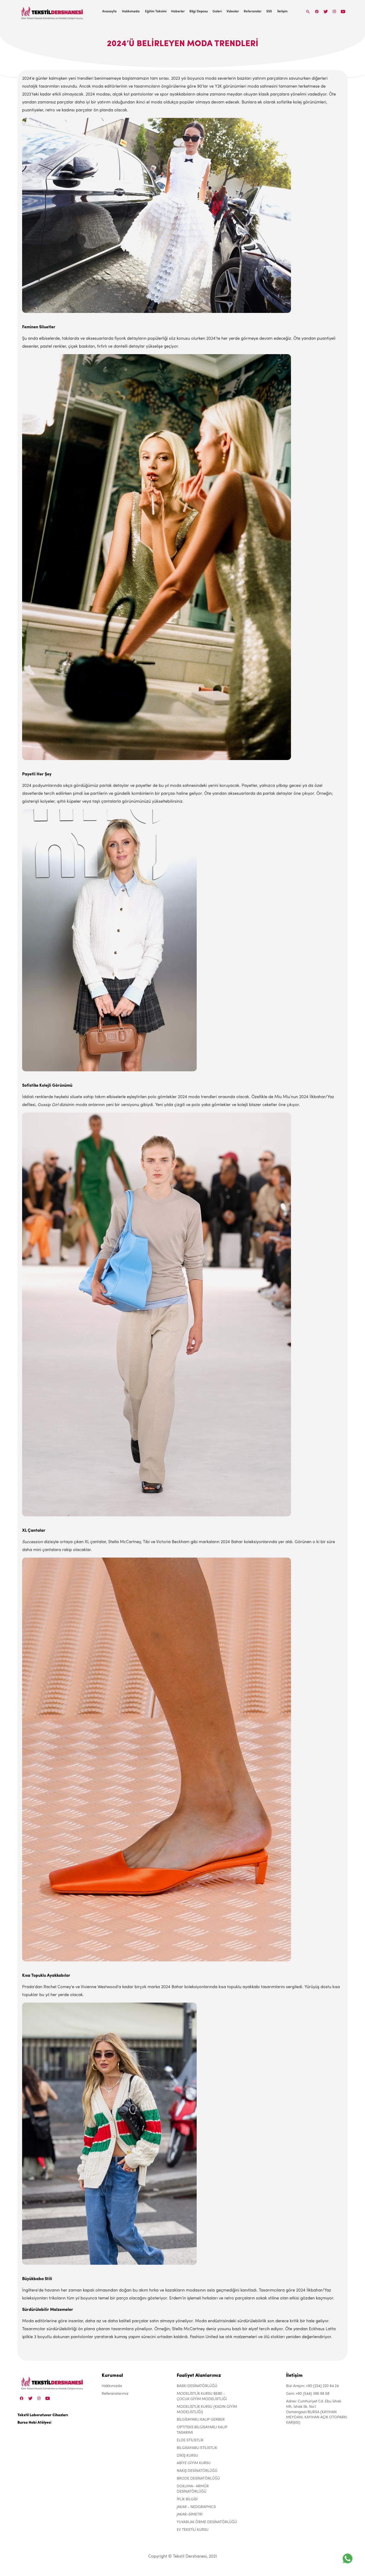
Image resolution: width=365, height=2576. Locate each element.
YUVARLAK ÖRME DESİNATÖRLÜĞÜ (207, 2522)
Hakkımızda (131, 11)
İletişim (282, 11)
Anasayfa (109, 11)
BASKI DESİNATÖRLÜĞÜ (197, 2386)
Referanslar (253, 11)
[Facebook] (317, 11)
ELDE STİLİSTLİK (190, 2440)
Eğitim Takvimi (155, 11)
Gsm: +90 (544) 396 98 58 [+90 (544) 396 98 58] (307, 2394)
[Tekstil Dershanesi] (52, 11)
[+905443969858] (347, 2558)
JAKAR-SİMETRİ (190, 2514)
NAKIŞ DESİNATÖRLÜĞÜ (197, 2471)
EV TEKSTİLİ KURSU (193, 2530)
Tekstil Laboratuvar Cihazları (42, 2415)
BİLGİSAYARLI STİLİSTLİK (197, 2448)
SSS (269, 11)
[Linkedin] (343, 11)
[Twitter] (325, 11)
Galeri (217, 11)
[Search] (308, 11)
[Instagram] (334, 11)
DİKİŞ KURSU (187, 2456)
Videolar (232, 11)
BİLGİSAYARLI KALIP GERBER (201, 2420)
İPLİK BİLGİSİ (187, 2499)
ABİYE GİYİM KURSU (194, 2463)
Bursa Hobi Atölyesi (34, 2423)
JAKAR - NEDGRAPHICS (196, 2507)
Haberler (178, 11)
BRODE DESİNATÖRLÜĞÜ (198, 2478)
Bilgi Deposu (198, 11)
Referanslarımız (115, 2394)
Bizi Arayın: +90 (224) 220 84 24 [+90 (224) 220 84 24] (312, 2386)
